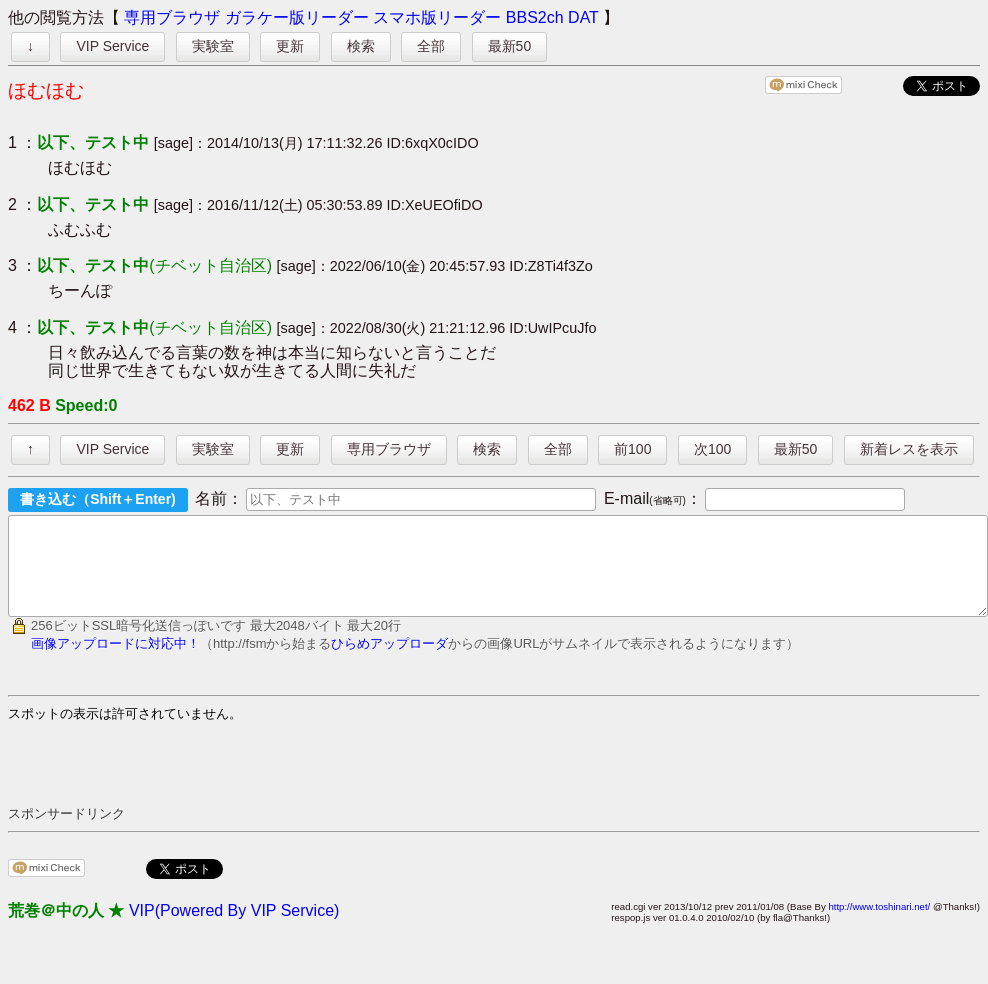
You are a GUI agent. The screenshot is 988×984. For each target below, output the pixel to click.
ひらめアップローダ (389, 661)
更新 (290, 46)
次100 (712, 449)
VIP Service (112, 46)
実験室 (213, 46)
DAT (583, 17)
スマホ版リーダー (437, 17)
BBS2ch (535, 17)
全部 (431, 46)
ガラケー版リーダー (297, 17)
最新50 (510, 46)
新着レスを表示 (909, 449)
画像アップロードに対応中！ (115, 661)
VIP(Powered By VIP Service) (234, 928)
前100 (632, 449)
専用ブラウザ (172, 17)
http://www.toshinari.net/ (879, 924)
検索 (361, 46)
